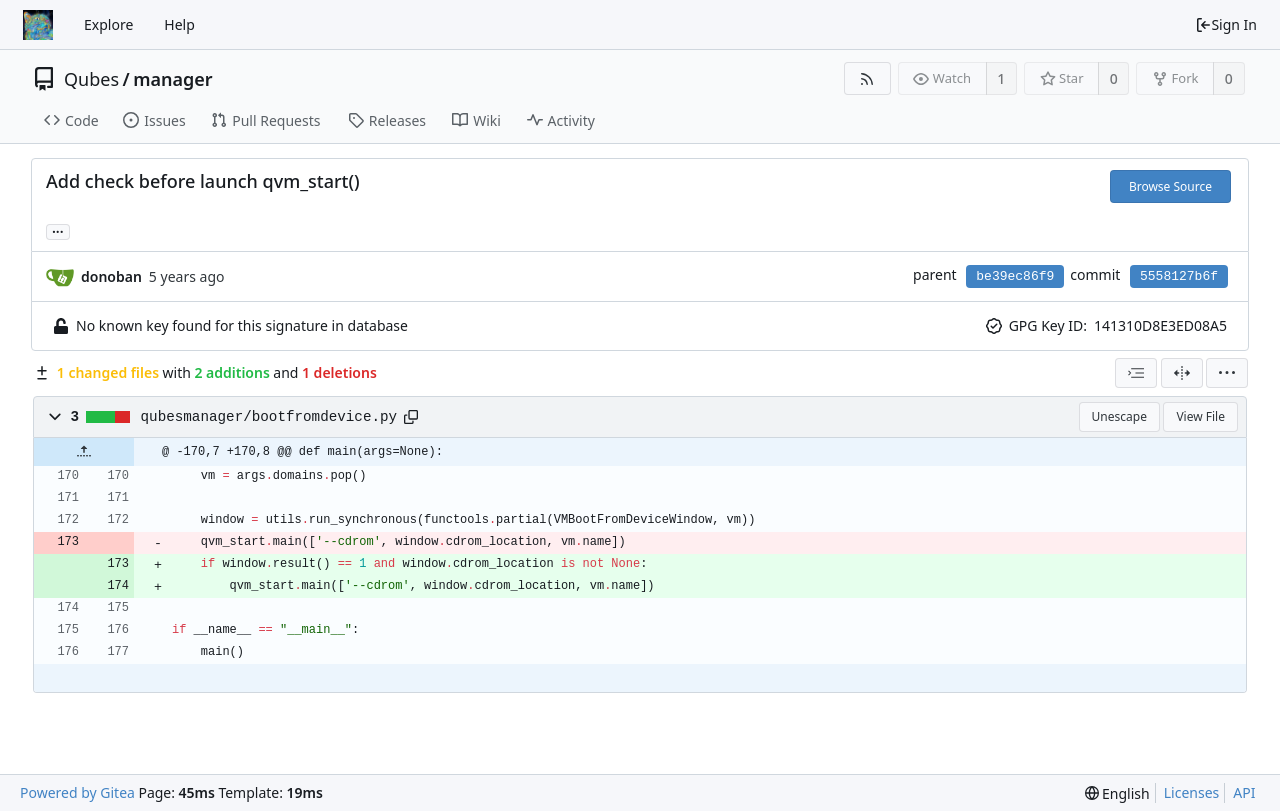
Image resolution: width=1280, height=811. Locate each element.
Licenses (1192, 792)
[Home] (38, 25)
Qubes (91, 79)
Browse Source (1170, 186)
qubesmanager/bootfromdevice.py (269, 417)
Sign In (1226, 24)
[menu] (1227, 373)
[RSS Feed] (867, 78)
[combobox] (1136, 373)
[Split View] (1182, 373)
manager (172, 79)
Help (179, 24)
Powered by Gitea (77, 792)
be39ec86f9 (1015, 276)
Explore (108, 24)
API (1244, 792)
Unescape (1119, 416)
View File (1200, 416)
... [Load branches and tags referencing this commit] (58, 230)
